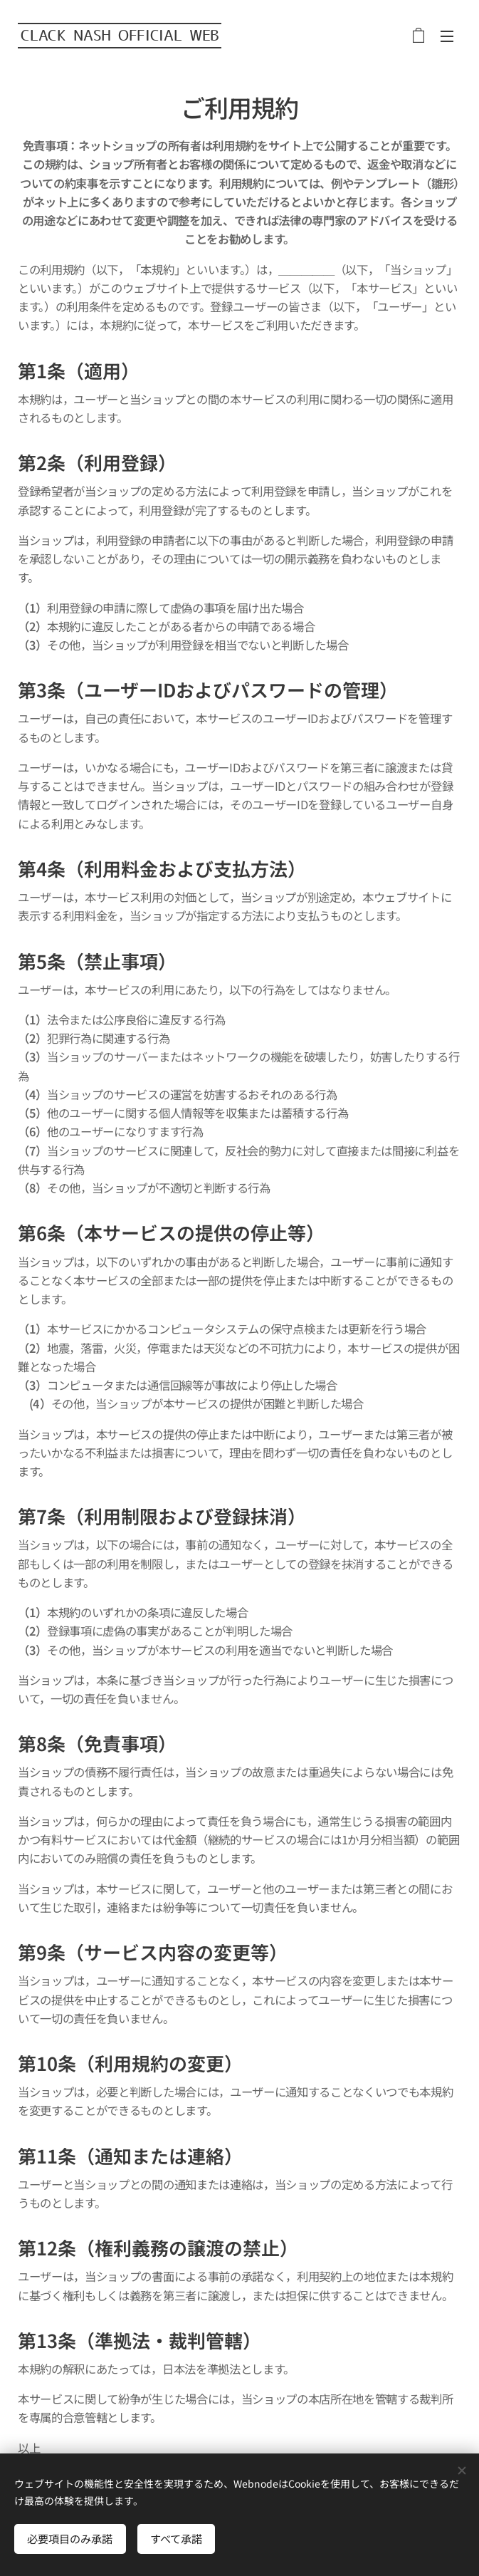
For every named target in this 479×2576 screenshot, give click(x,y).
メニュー (447, 36)
